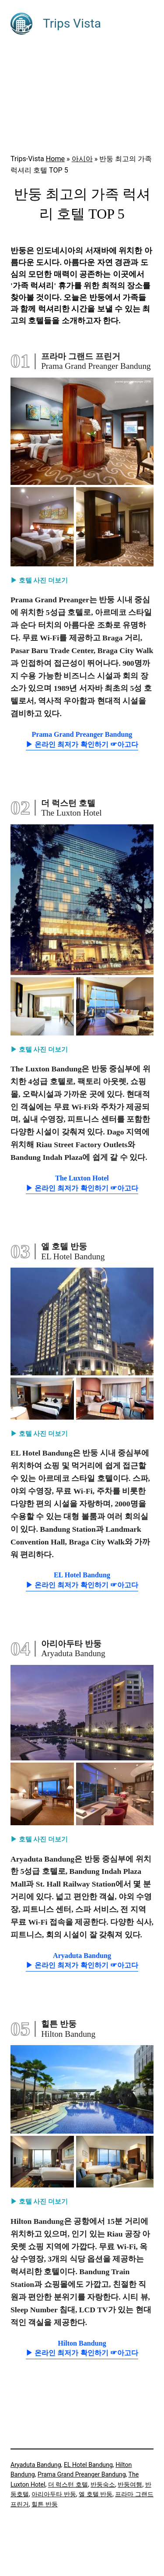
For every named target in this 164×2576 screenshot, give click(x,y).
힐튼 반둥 (44, 2504)
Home (55, 159)
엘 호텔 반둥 (95, 2494)
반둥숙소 (103, 2484)
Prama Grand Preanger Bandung (82, 2474)
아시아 (82, 159)
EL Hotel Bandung (88, 2464)
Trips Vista (72, 23)
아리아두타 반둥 (53, 2494)
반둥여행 (130, 2484)
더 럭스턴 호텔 (68, 2484)
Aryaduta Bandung (35, 2464)
